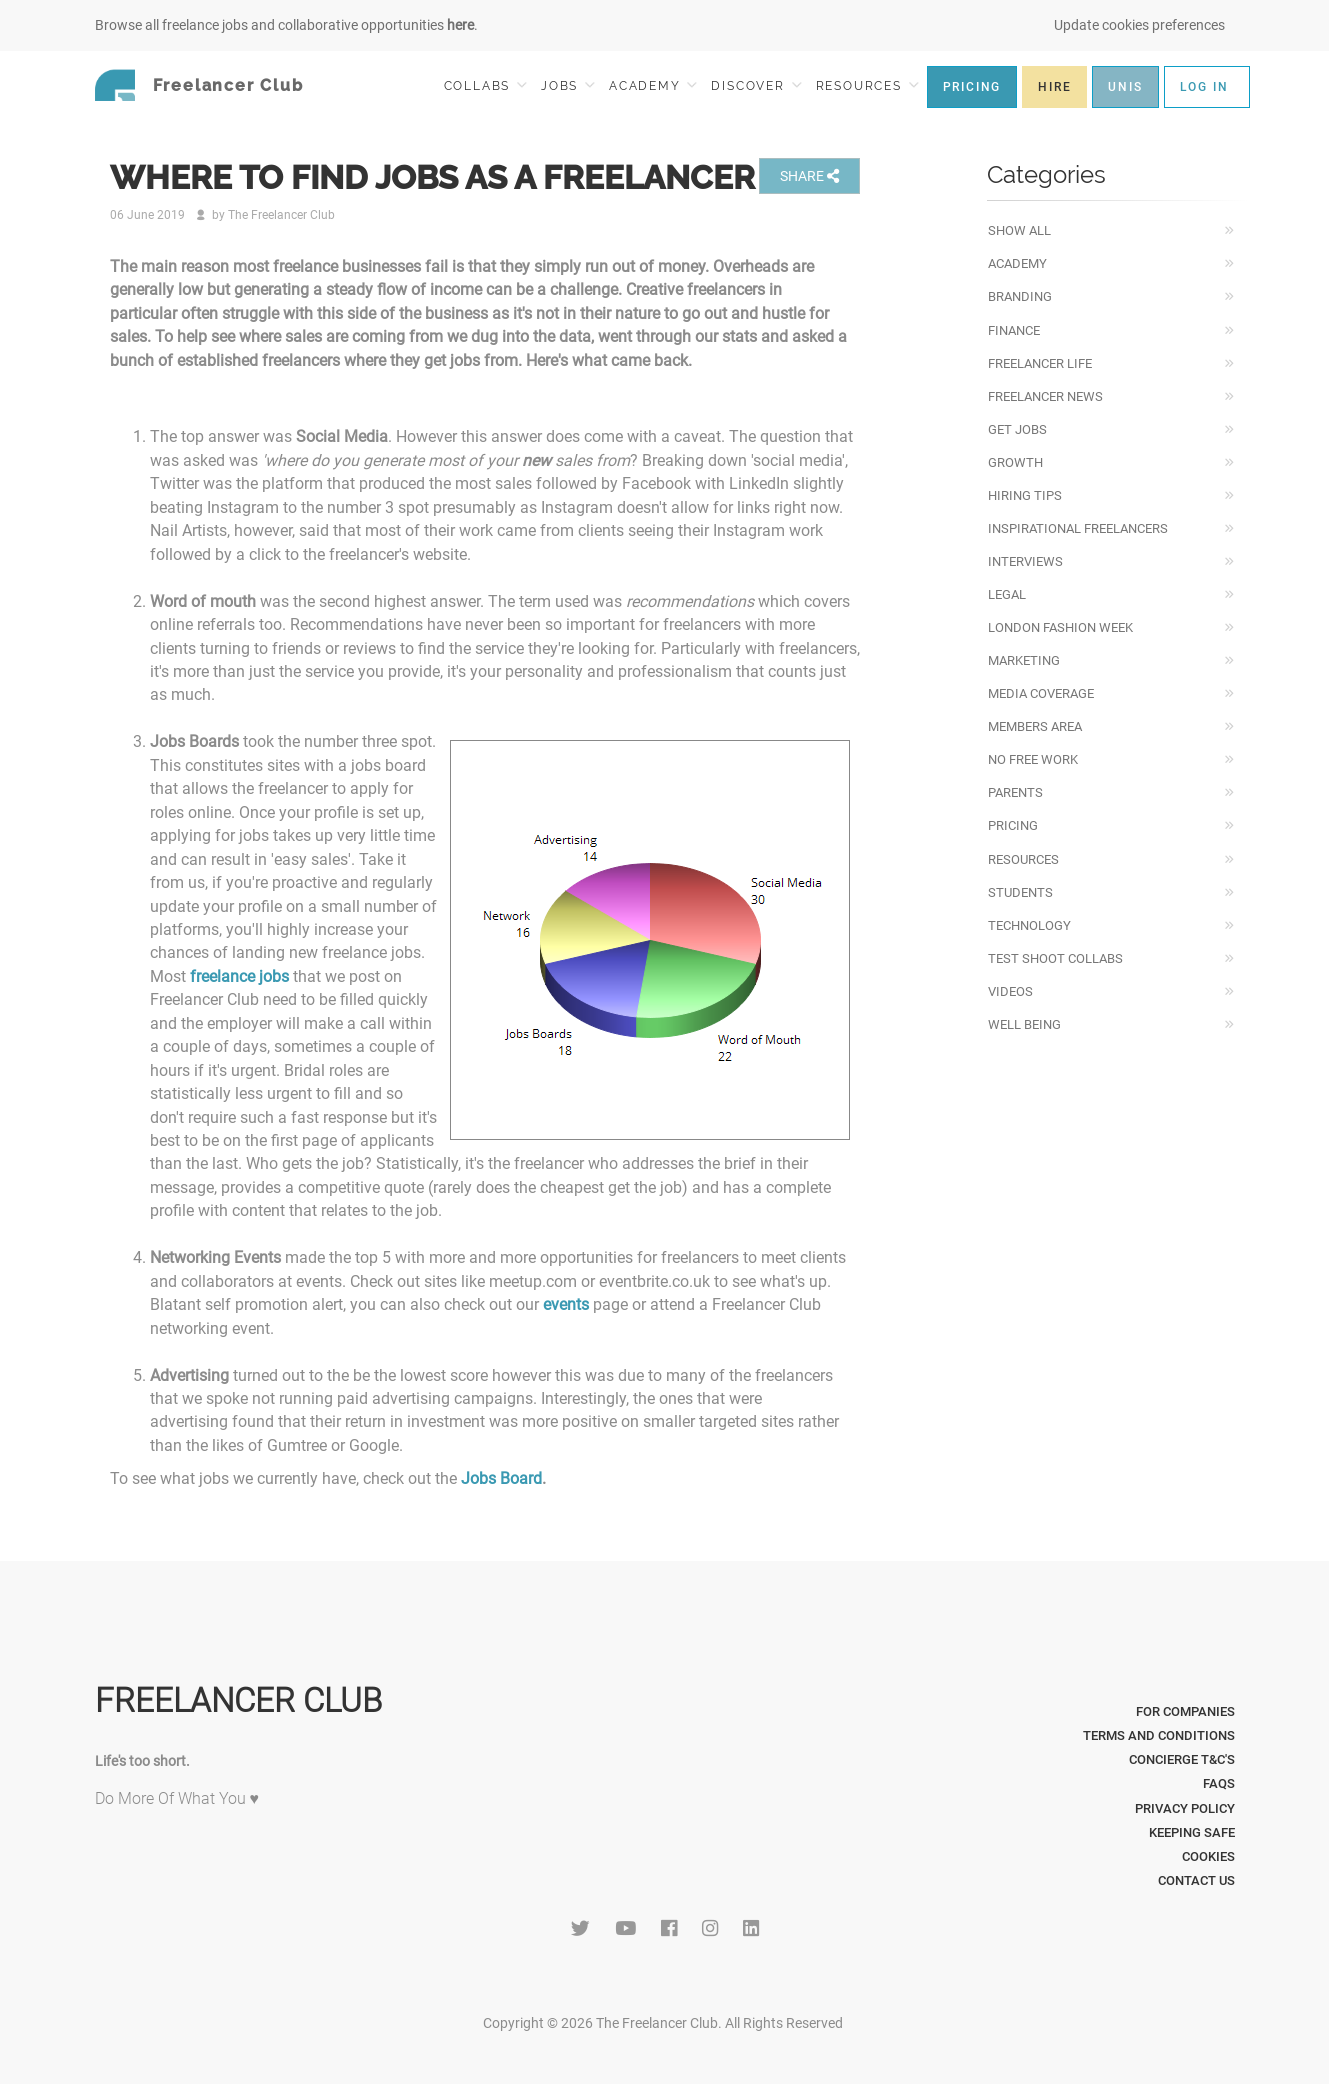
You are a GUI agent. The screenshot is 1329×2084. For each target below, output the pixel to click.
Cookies (1208, 1856)
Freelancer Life (1040, 363)
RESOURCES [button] (867, 85)
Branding (1020, 296)
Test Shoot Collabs (1055, 958)
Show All (1019, 230)
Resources (1023, 859)
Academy (1017, 263)
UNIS (1125, 87)
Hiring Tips (1025, 495)
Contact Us (1196, 1880)
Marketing (1024, 660)
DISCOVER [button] (756, 85)
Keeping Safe (1192, 1832)
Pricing (1013, 825)
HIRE (1054, 87)
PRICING (972, 87)
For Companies (1185, 1711)
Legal (1007, 594)
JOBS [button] (568, 85)
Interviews (1025, 561)
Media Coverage (1041, 693)
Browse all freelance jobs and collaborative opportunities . (286, 25)
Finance (1014, 330)
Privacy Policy (1185, 1808)
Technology (1029, 925)
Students (1020, 892)
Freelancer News (1045, 396)
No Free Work (1033, 759)
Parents (1015, 792)
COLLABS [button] (485, 85)
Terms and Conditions (1159, 1735)
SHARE (809, 176)
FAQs (1219, 1783)
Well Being (1024, 1024)
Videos (1010, 991)
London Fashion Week (1060, 627)
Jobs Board (501, 1478)
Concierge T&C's (1182, 1759)
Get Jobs (1017, 429)
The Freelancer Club (281, 215)
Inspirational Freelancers (1078, 528)
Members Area (1035, 726)
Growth (1015, 462)
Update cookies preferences (1139, 25)
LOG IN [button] (1204, 87)
